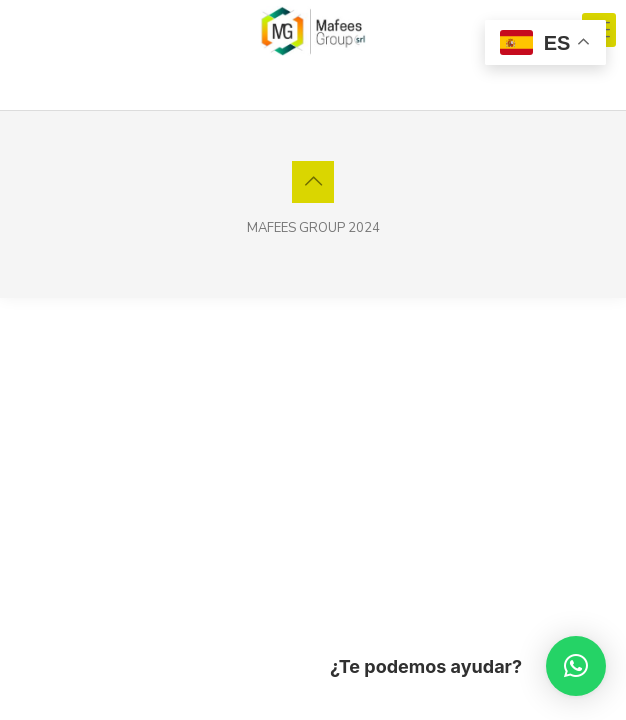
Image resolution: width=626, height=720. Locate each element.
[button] (576, 666)
